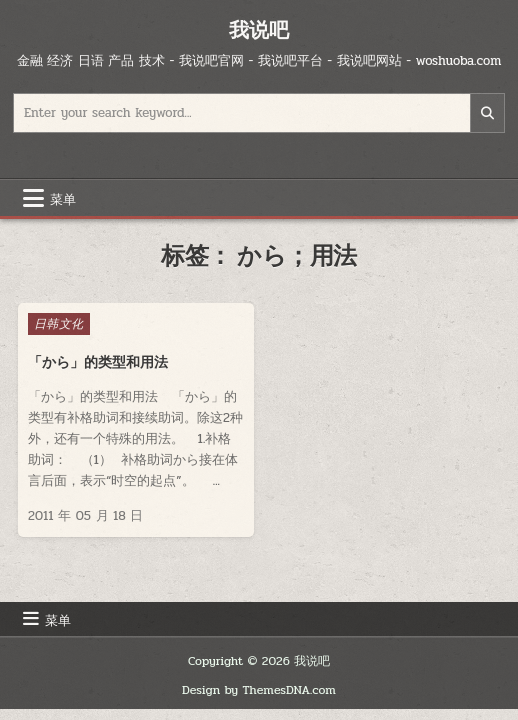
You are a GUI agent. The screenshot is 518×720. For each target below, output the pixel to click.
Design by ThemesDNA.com (259, 690)
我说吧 (259, 29)
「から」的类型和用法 (98, 362)
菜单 (63, 198)
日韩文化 (59, 324)
